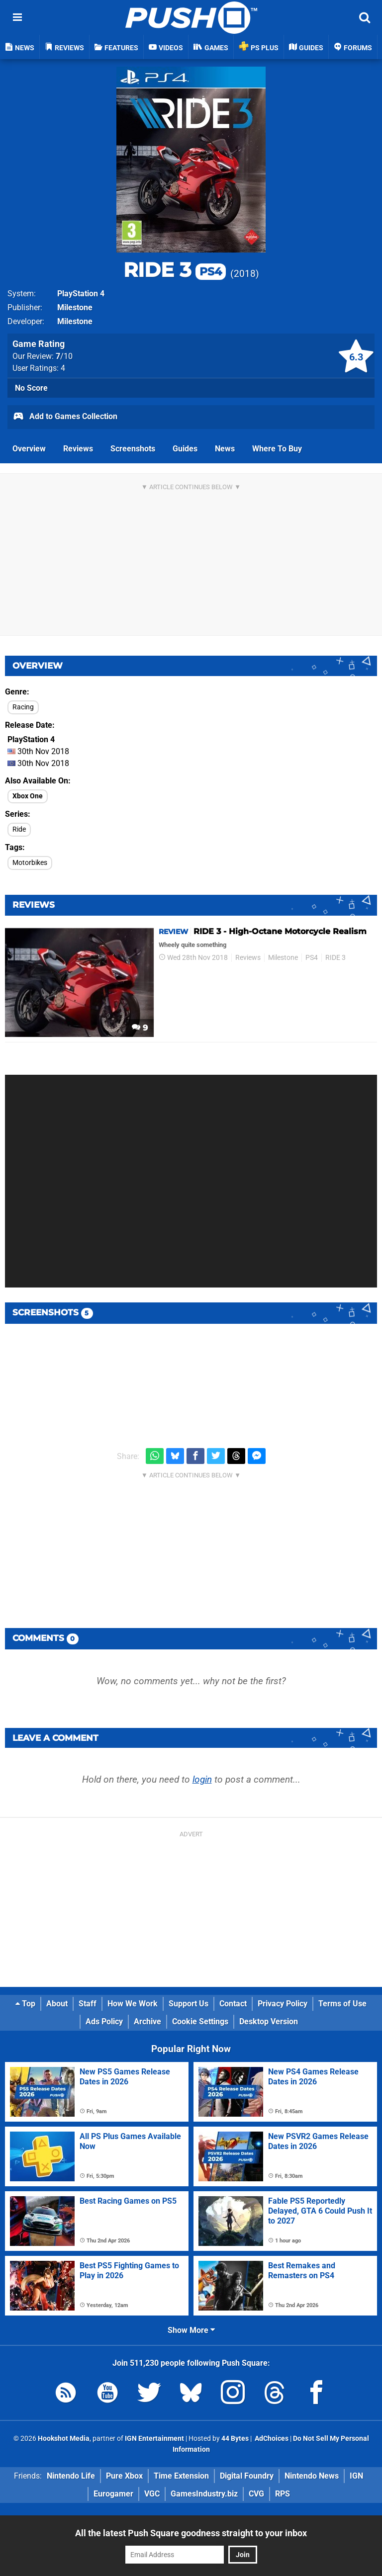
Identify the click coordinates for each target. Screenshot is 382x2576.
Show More (191, 2330)
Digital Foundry (247, 2476)
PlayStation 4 (80, 293)
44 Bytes (235, 2438)
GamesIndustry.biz (204, 2493)
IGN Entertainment (154, 2438)
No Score (31, 388)
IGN (356, 2476)
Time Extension (181, 2476)
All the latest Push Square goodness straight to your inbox (191, 2533)
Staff (87, 2003)
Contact (233, 2003)
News (225, 448)
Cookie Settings (200, 2021)
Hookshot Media (64, 2438)
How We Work (132, 2003)
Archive (147, 2021)
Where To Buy (277, 448)
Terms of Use (342, 2003)
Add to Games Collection (64, 417)
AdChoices (270, 2438)
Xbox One (27, 796)
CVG (256, 2493)
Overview (29, 448)
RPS (282, 2493)
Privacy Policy (282, 2003)
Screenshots (132, 448)
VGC (152, 2493)
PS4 (311, 957)
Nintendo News (312, 2476)
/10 (64, 356)
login (202, 1779)
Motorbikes (29, 863)
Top (25, 2003)
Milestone (75, 307)
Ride (19, 829)
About (57, 2003)
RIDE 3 (174, 270)
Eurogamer (113, 2493)
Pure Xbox (124, 2476)
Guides (185, 448)
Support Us (188, 2003)
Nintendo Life (71, 2476)
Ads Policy (104, 2021)
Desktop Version (268, 2021)
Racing (23, 707)
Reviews (78, 448)
